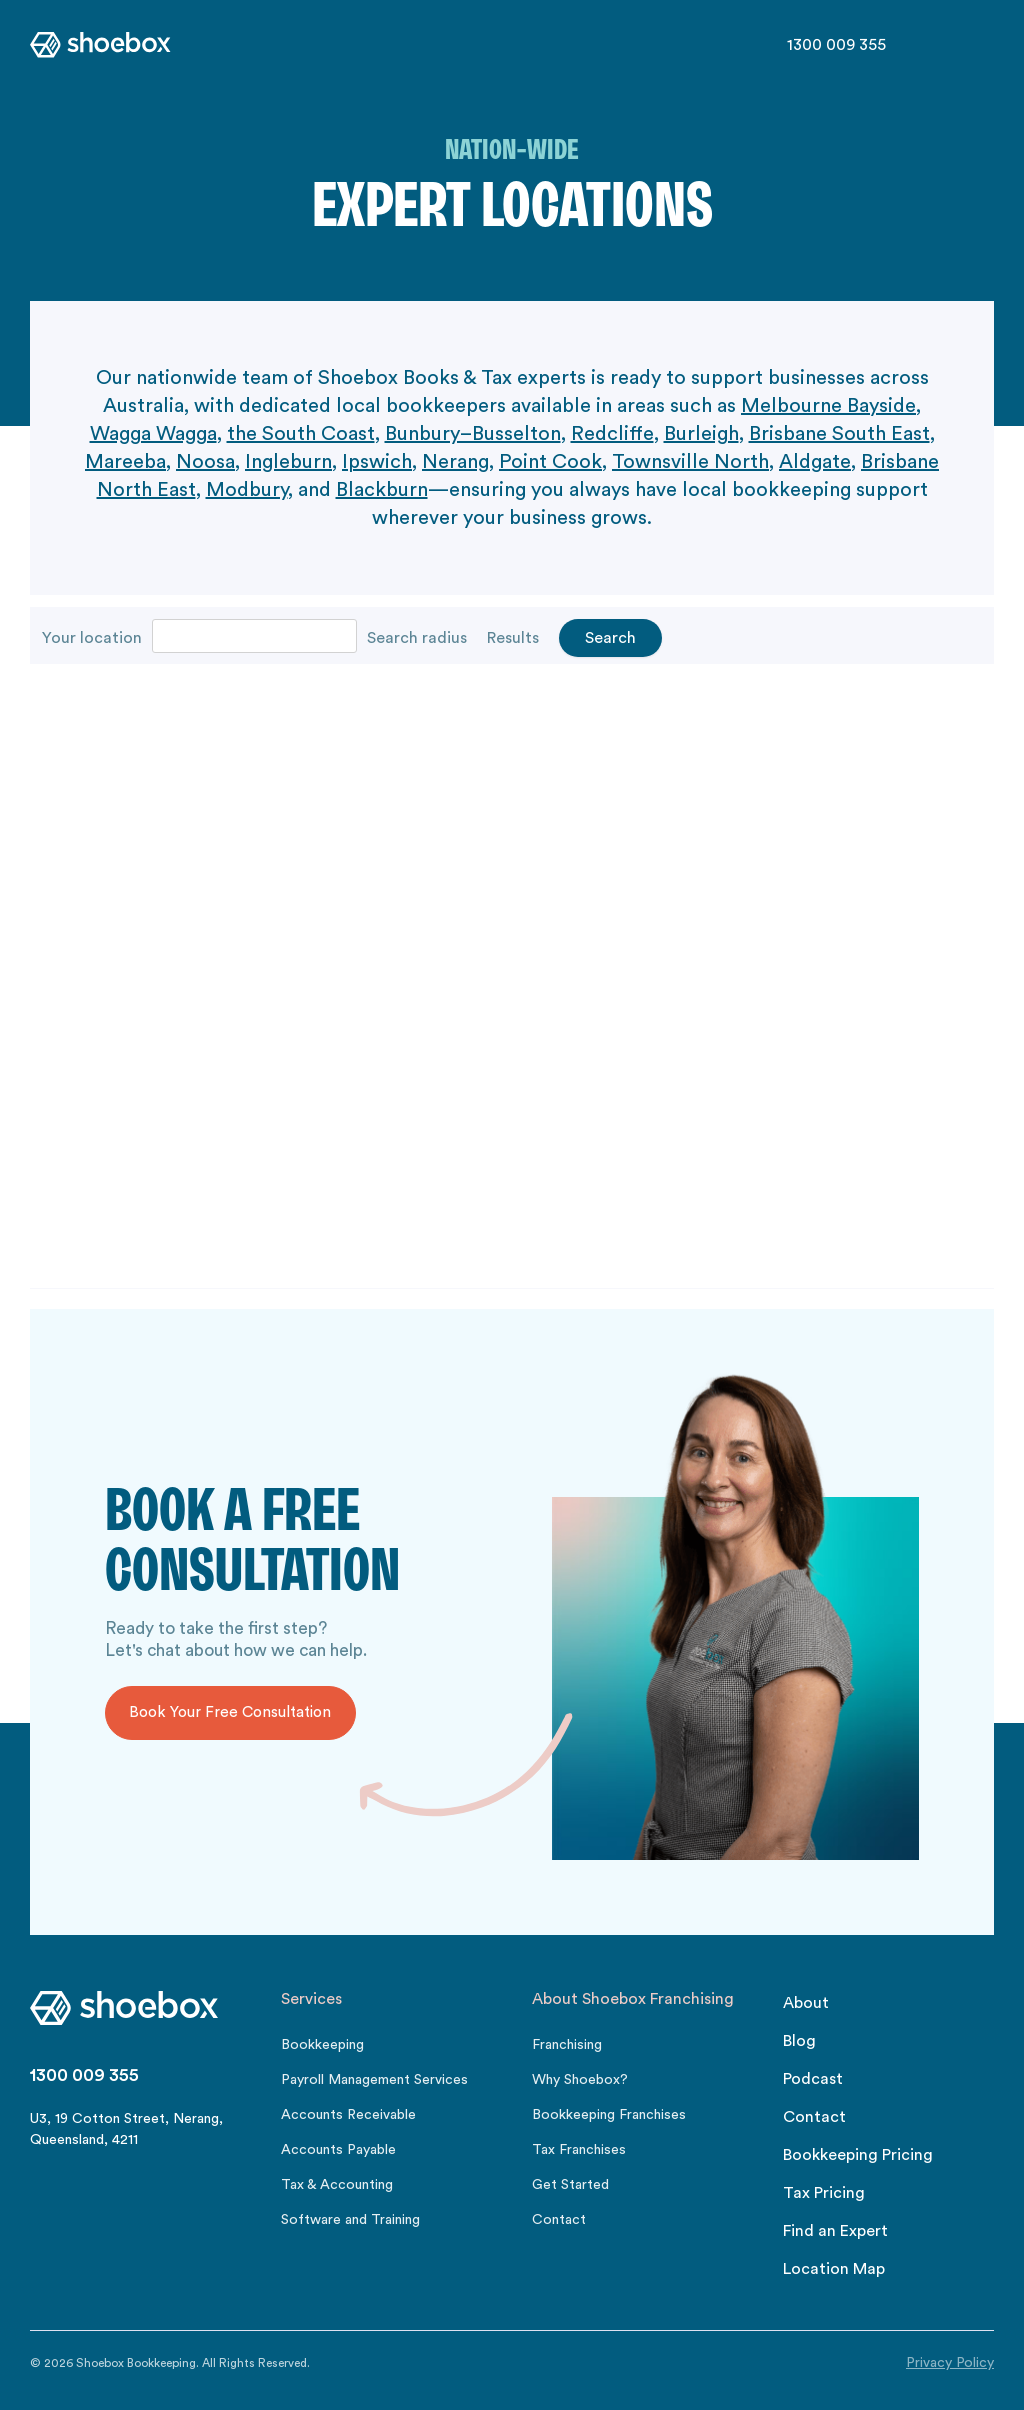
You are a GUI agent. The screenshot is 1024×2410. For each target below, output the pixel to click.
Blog (799, 2041)
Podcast (813, 2079)
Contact (559, 2220)
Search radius (417, 638)
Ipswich (377, 462)
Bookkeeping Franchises (609, 2115)
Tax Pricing (824, 2193)
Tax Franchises (579, 2150)
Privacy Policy (950, 2363)
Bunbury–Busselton (473, 434)
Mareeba (125, 462)
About (806, 2003)
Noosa (205, 462)
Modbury (247, 490)
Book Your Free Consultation (230, 1712)
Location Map (834, 2269)
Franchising (567, 2045)
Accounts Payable (338, 2150)
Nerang (455, 462)
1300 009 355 (836, 45)
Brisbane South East (839, 434)
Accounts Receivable (348, 2115)
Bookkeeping (322, 2045)
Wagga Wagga (153, 434)
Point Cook (550, 462)
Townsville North (690, 462)
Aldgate (815, 462)
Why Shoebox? (580, 2080)
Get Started (570, 2185)
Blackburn (382, 490)
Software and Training (350, 2220)
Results (513, 638)
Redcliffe (612, 434)
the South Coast (301, 434)
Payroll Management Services (374, 2080)
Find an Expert (835, 2231)
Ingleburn (288, 462)
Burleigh (701, 434)
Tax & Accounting (337, 2185)
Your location (92, 638)
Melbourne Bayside (828, 406)
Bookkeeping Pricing (858, 2155)
